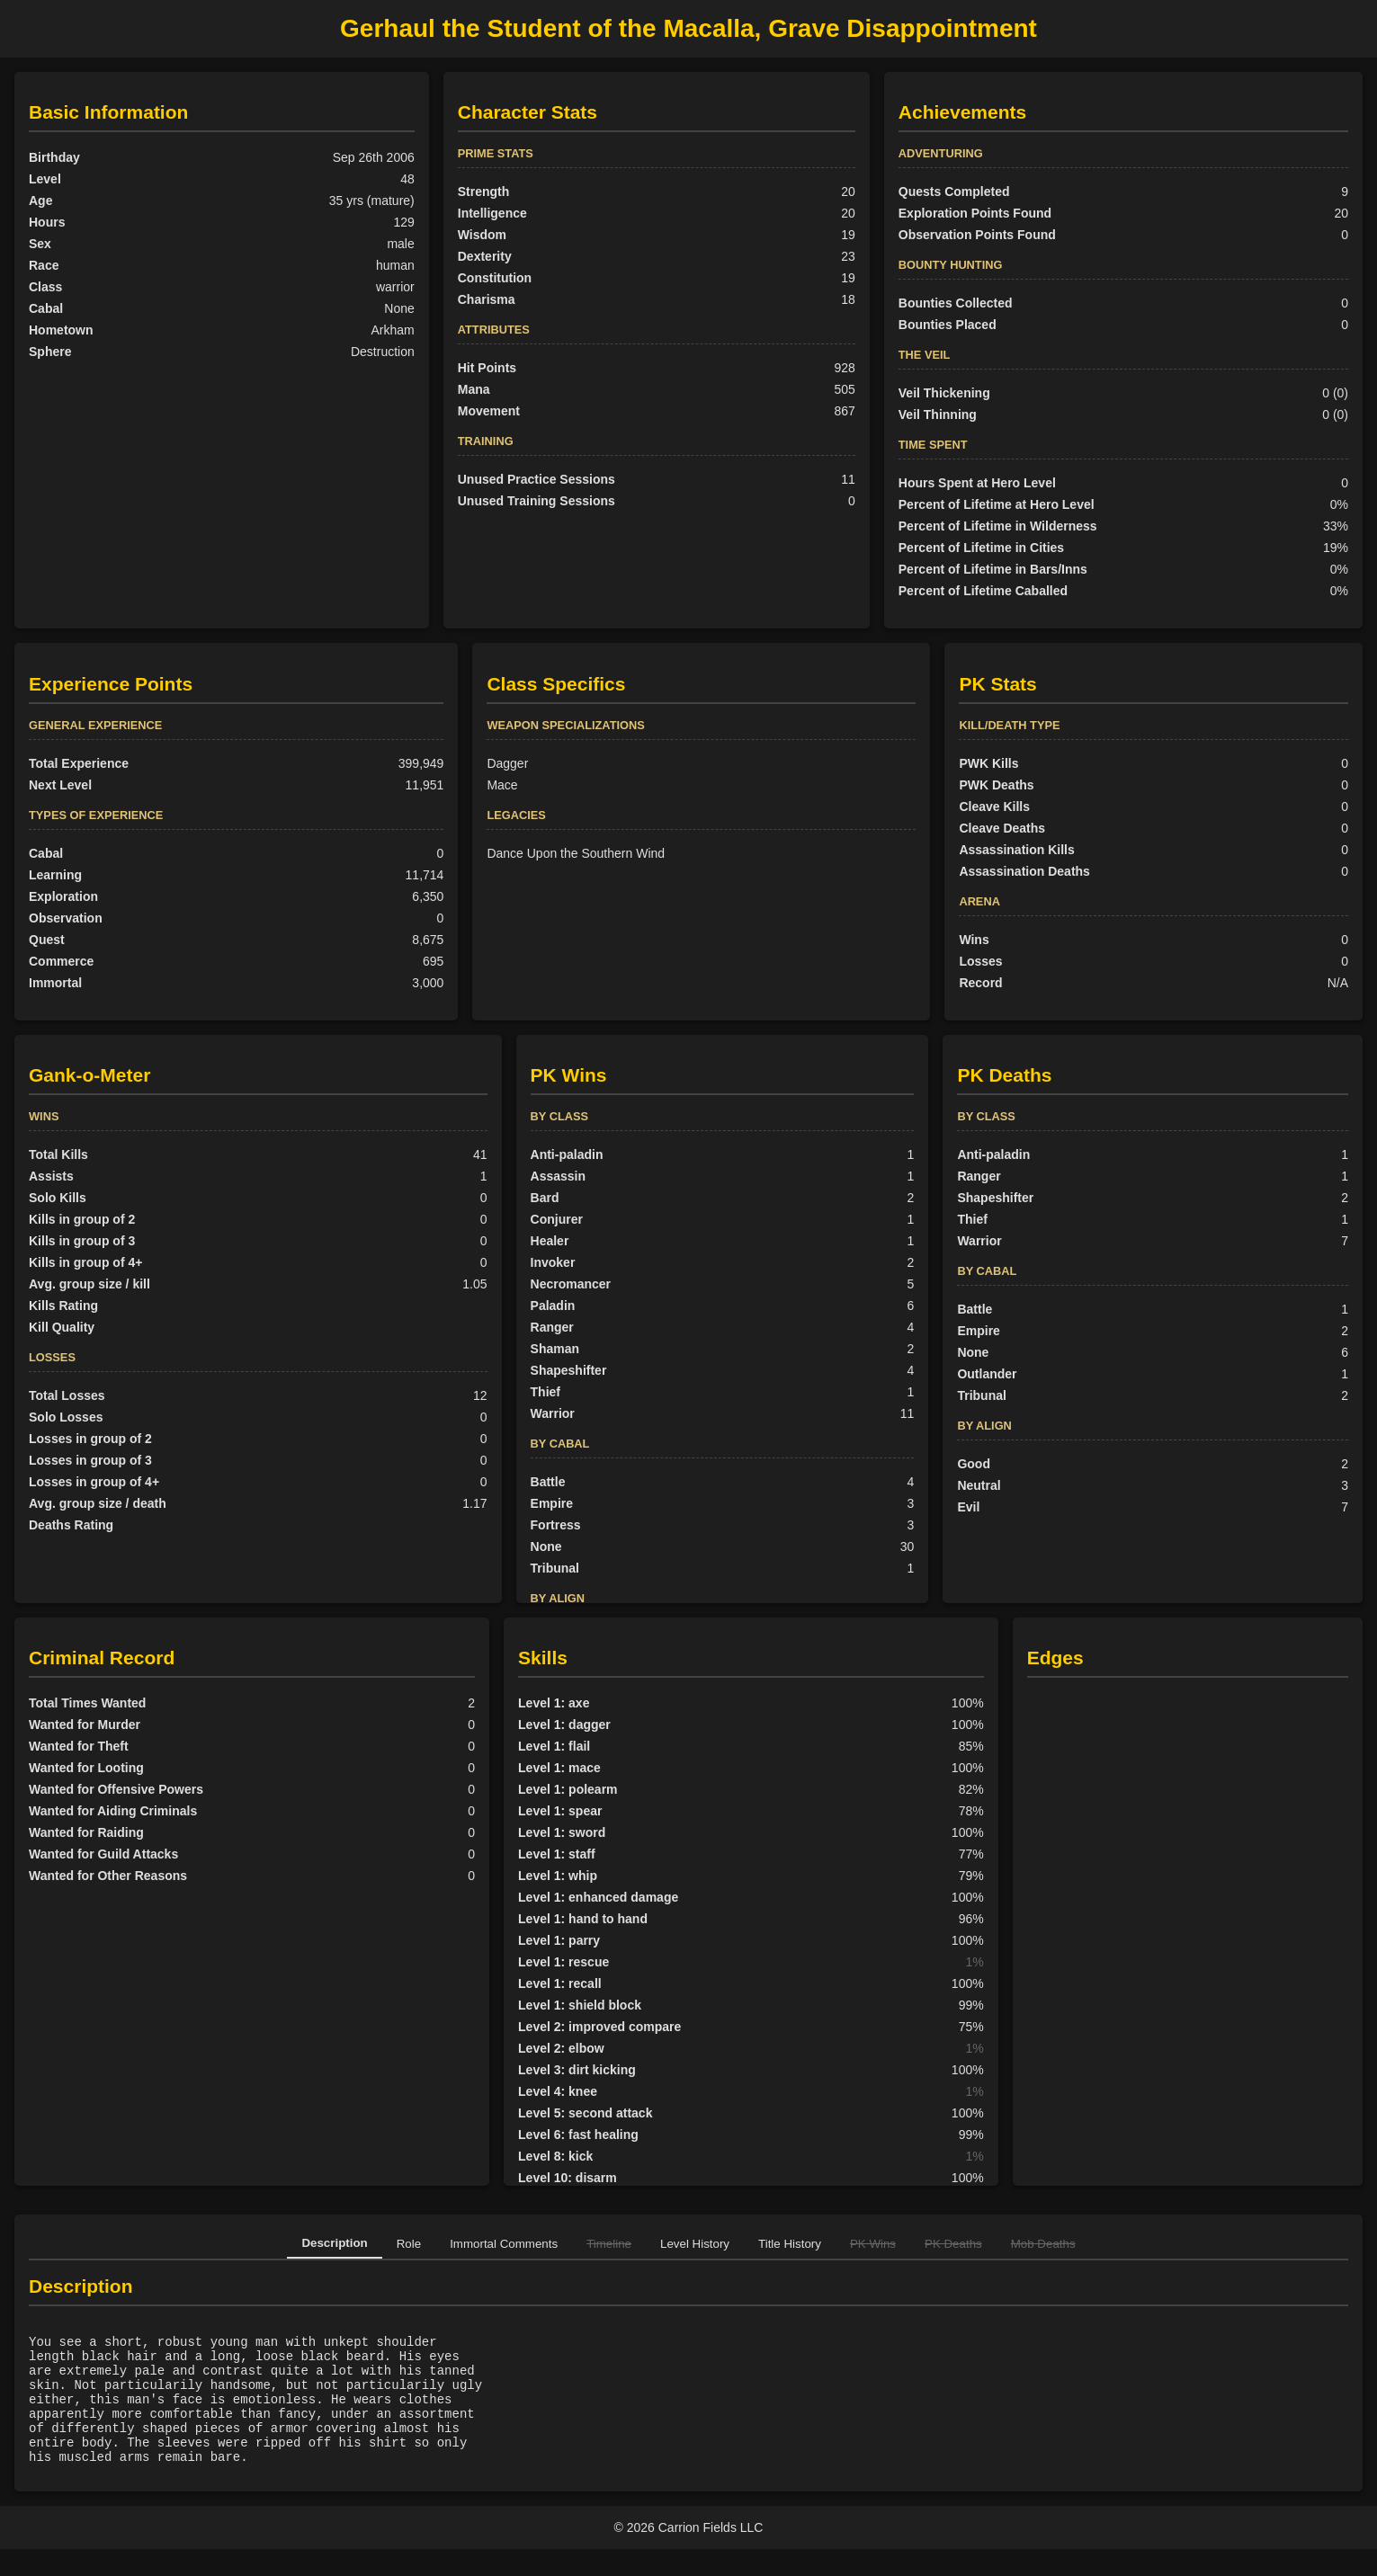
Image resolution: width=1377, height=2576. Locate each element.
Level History (694, 2244)
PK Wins (873, 2244)
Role (409, 2244)
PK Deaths (953, 2244)
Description (334, 2243)
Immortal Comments (504, 2244)
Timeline (608, 2244)
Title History (789, 2244)
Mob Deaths (1043, 2244)
